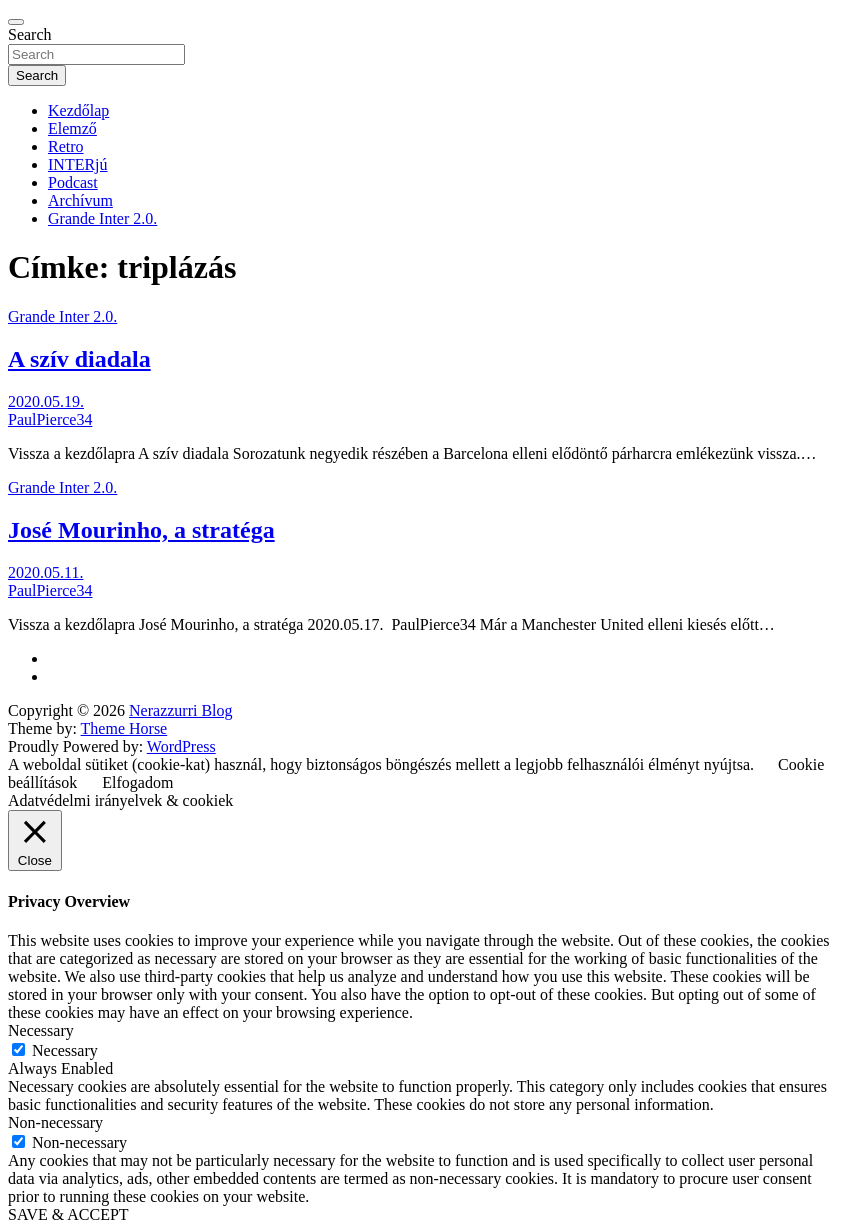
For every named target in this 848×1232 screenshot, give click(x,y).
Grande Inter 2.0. (102, 218)
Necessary (65, 1050)
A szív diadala (79, 359)
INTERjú (78, 164)
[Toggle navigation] (16, 22)
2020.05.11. (45, 572)
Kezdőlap (78, 110)
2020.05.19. (46, 401)
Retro (66, 146)
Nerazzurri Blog (181, 710)
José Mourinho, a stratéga (141, 530)
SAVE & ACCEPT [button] (68, 1214)
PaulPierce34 (50, 419)
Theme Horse (124, 728)
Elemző (72, 128)
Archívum (80, 200)
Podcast (73, 182)
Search (30, 34)
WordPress (181, 746)
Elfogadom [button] (137, 782)
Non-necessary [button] (55, 1122)
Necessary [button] (41, 1030)
